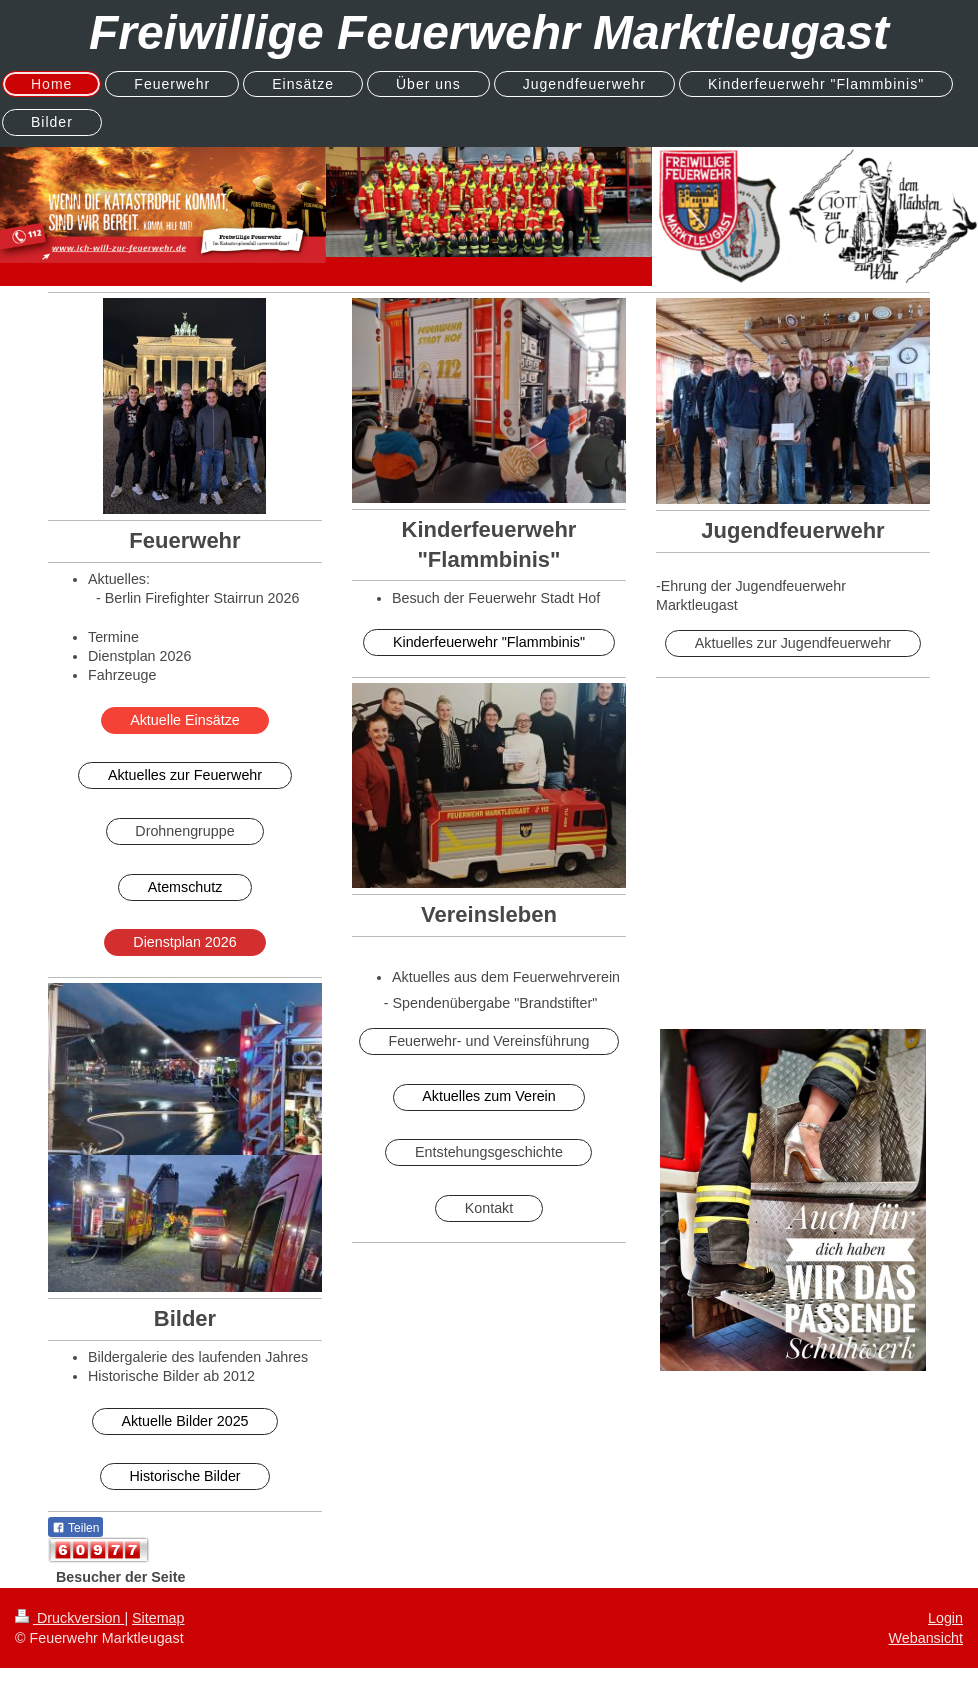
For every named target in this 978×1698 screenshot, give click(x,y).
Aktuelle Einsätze (185, 720)
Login (945, 1618)
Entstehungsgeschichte (489, 1152)
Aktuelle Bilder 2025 (184, 1421)
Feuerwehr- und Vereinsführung (488, 1041)
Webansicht (926, 1638)
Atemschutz (185, 887)
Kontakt (489, 1208)
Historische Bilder (184, 1476)
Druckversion (69, 1618)
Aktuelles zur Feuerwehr (185, 775)
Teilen (75, 1528)
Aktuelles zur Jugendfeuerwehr (793, 643)
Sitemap (158, 1618)
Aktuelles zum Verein (489, 1096)
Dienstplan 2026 (184, 942)
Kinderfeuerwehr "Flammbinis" (489, 642)
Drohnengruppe (184, 831)
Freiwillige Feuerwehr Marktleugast (489, 32)
